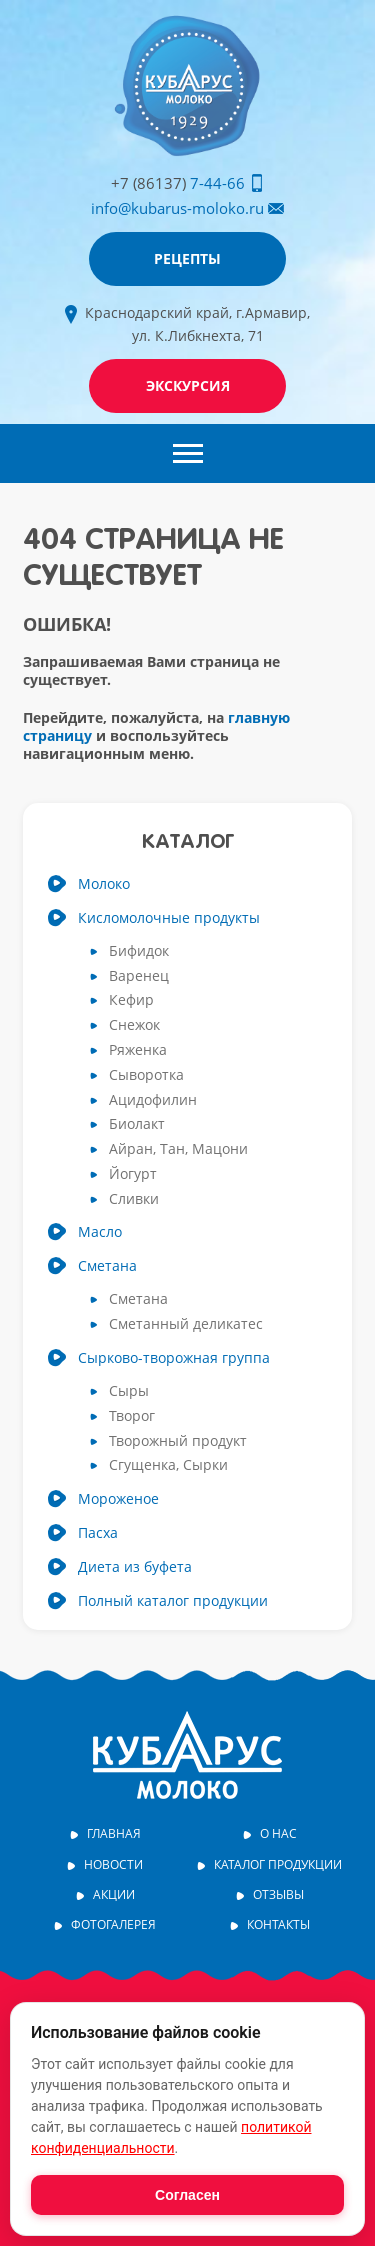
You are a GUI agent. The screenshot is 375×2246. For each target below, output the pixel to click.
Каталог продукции (278, 1865)
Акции (114, 1895)
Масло (100, 1232)
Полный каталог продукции (173, 1601)
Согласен (187, 2195)
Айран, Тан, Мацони (178, 1149)
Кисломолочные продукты (169, 918)
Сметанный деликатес (186, 1324)
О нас (278, 1834)
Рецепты (187, 258)
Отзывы (278, 1895)
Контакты (278, 1925)
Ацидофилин (153, 1100)
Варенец (139, 976)
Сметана (107, 1266)
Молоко (104, 884)
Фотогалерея (113, 1925)
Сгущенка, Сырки (168, 1465)
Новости (113, 1865)
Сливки (134, 1199)
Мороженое (118, 1499)
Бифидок (139, 951)
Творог (132, 1416)
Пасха (98, 1533)
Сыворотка (146, 1075)
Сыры (129, 1391)
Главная (114, 1834)
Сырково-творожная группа (174, 1358)
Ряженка (138, 1050)
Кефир (131, 1000)
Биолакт (137, 1124)
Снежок (134, 1025)
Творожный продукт (178, 1441)
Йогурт (133, 1174)
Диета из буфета (135, 1567)
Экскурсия (188, 385)
